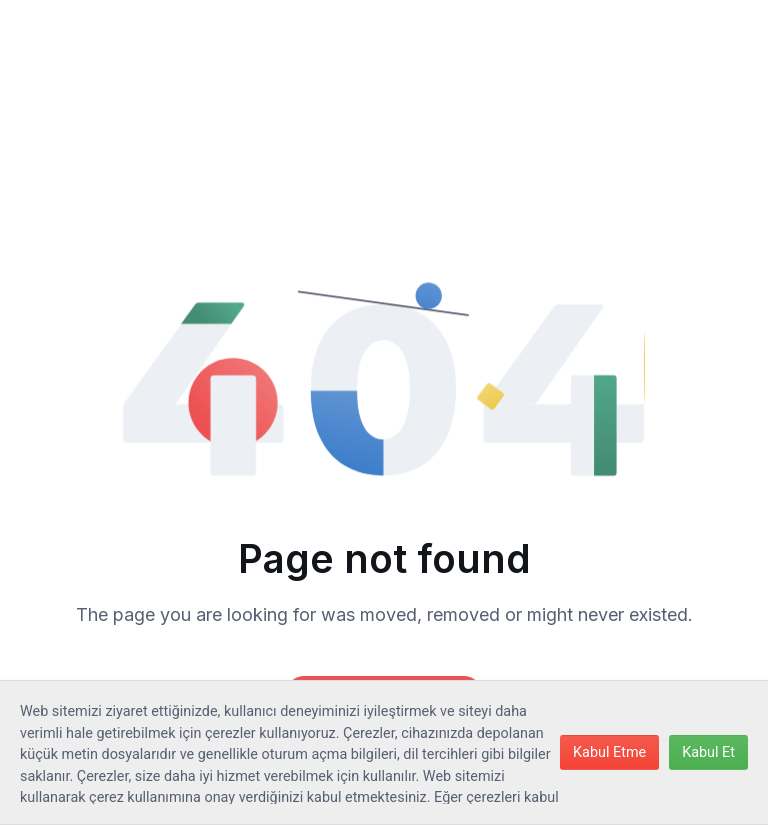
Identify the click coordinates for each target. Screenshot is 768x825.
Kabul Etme (609, 752)
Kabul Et (708, 752)
